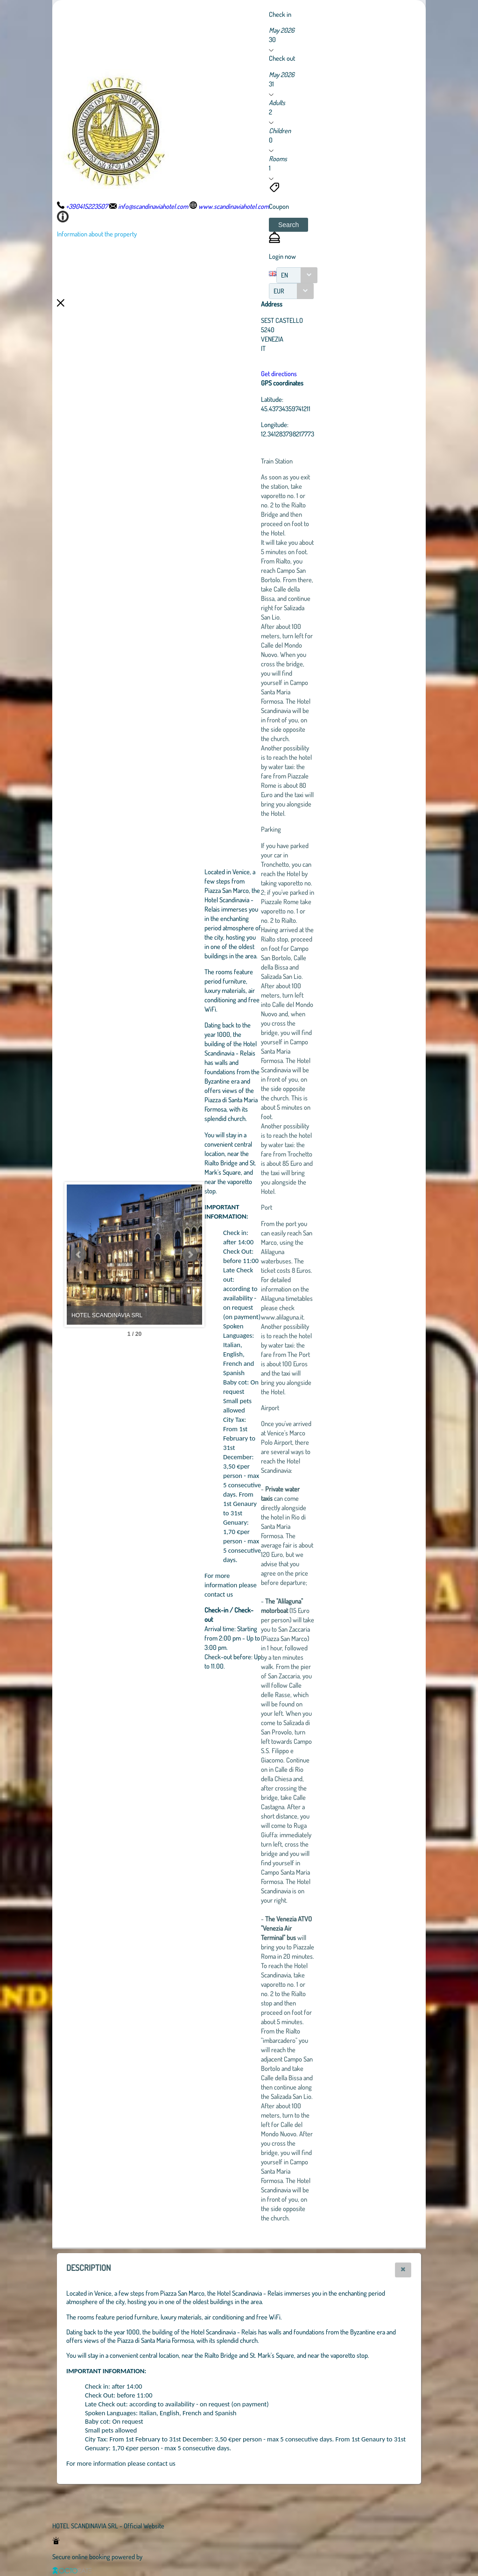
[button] (288, 225)
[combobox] (296, 275)
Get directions (330, 373)
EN (284, 275)
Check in (280, 14)
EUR (279, 291)
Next (241, 1254)
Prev (78, 1254)
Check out (282, 58)
